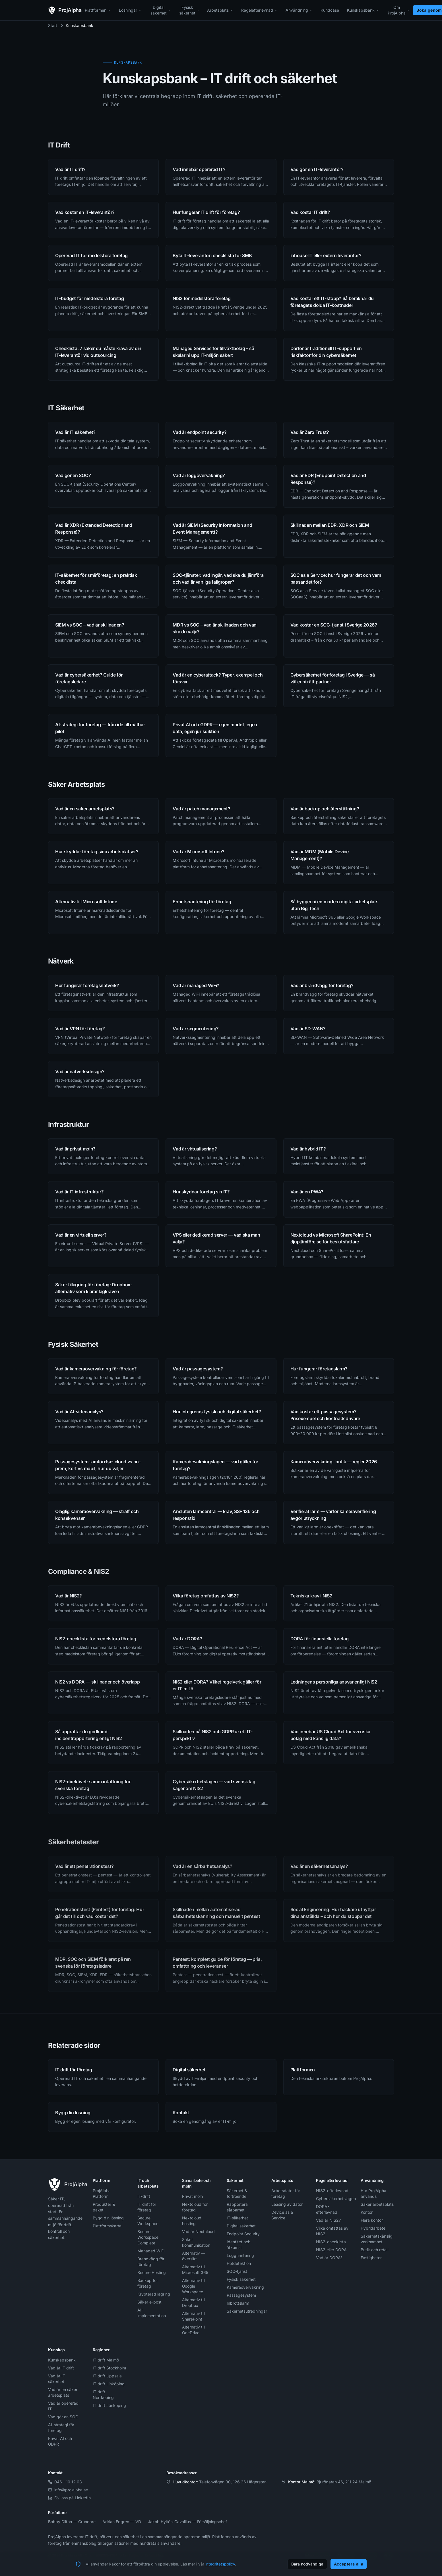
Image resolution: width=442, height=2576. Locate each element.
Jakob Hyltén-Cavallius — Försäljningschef (187, 2521)
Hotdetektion (239, 2263)
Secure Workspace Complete (147, 2237)
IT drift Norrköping (103, 2394)
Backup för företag (147, 2283)
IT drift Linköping (109, 2383)
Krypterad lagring (153, 2294)
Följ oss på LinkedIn (69, 2497)
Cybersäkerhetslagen (332, 2198)
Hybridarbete (373, 2228)
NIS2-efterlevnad (332, 2190)
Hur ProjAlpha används (373, 2193)
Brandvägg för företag (150, 2261)
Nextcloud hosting (191, 2220)
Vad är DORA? (329, 2257)
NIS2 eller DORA (331, 2249)
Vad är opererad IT (63, 2406)
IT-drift (143, 2196)
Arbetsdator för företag (285, 2193)
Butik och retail (374, 2249)
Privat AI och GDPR (60, 2441)
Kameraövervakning (243, 2287)
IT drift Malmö (106, 2359)
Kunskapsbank (363, 10)
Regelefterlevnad (259, 10)
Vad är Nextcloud (198, 2231)
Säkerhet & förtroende (237, 2193)
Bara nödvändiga (307, 2564)
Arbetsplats (220, 10)
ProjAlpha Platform (102, 2193)
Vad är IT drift (61, 2367)
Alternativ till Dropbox (193, 2302)
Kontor (367, 2212)
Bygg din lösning (108, 2217)
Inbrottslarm (238, 2303)
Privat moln (192, 2196)
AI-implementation (151, 2312)
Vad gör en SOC (63, 2416)
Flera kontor (372, 2220)
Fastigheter (371, 2257)
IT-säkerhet (237, 2217)
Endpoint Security (243, 2233)
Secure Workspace (147, 2220)
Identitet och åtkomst (238, 2244)
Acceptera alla (348, 2564)
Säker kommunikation (196, 2242)
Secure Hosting (151, 2272)
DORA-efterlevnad (326, 2209)
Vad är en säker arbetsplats (62, 2392)
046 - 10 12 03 (65, 2481)
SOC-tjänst (237, 2271)
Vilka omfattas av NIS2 (332, 2231)
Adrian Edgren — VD (121, 2521)
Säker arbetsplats (377, 2204)
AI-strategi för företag (61, 2427)
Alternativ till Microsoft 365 (195, 2269)
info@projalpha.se (68, 2489)
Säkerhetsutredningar (243, 2311)
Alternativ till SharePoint (193, 2316)
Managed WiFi (150, 2250)
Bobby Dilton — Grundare (72, 2521)
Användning (299, 10)
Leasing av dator (287, 2204)
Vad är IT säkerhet (56, 2378)
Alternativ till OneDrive (193, 2330)
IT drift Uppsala (107, 2375)
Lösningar (130, 10)
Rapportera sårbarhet (237, 2207)
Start (52, 25)
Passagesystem (241, 2295)
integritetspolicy (220, 2564)
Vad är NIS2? (328, 2220)
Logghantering (240, 2255)
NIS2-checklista (331, 2241)
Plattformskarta (107, 2225)
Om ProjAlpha (399, 10)
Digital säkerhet (160, 10)
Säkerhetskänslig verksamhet (377, 2239)
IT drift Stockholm (109, 2367)
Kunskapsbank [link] (79, 25)
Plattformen (98, 10)
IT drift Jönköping (109, 2405)
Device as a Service (282, 2215)
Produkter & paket (104, 2207)
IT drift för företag (146, 2207)
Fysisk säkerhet (189, 10)
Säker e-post (149, 2302)
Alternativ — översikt (193, 2256)
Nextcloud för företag (195, 2207)
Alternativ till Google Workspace (193, 2286)
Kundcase (330, 10)
